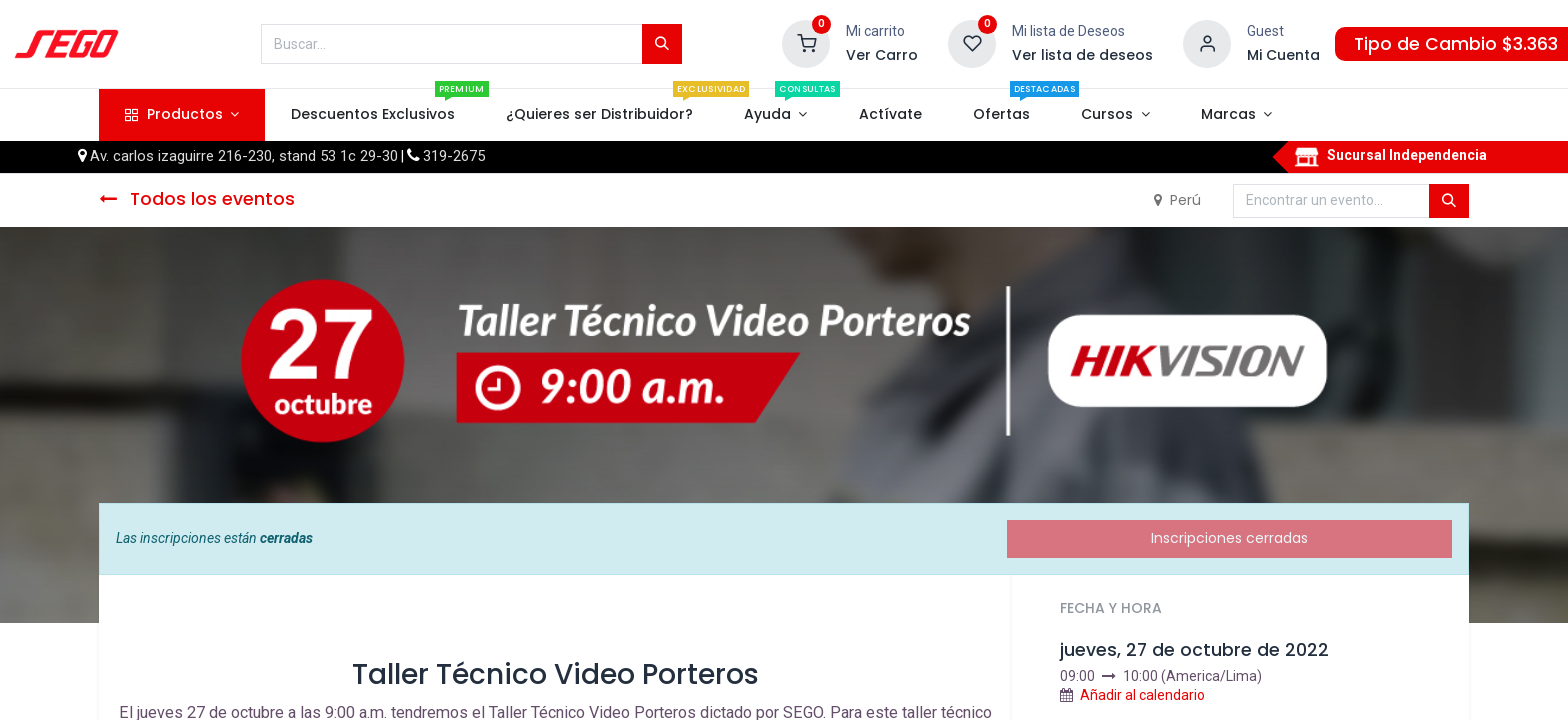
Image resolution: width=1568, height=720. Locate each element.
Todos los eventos (197, 199)
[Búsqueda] (662, 44)
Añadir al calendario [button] (1142, 695)
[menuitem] (372, 115)
